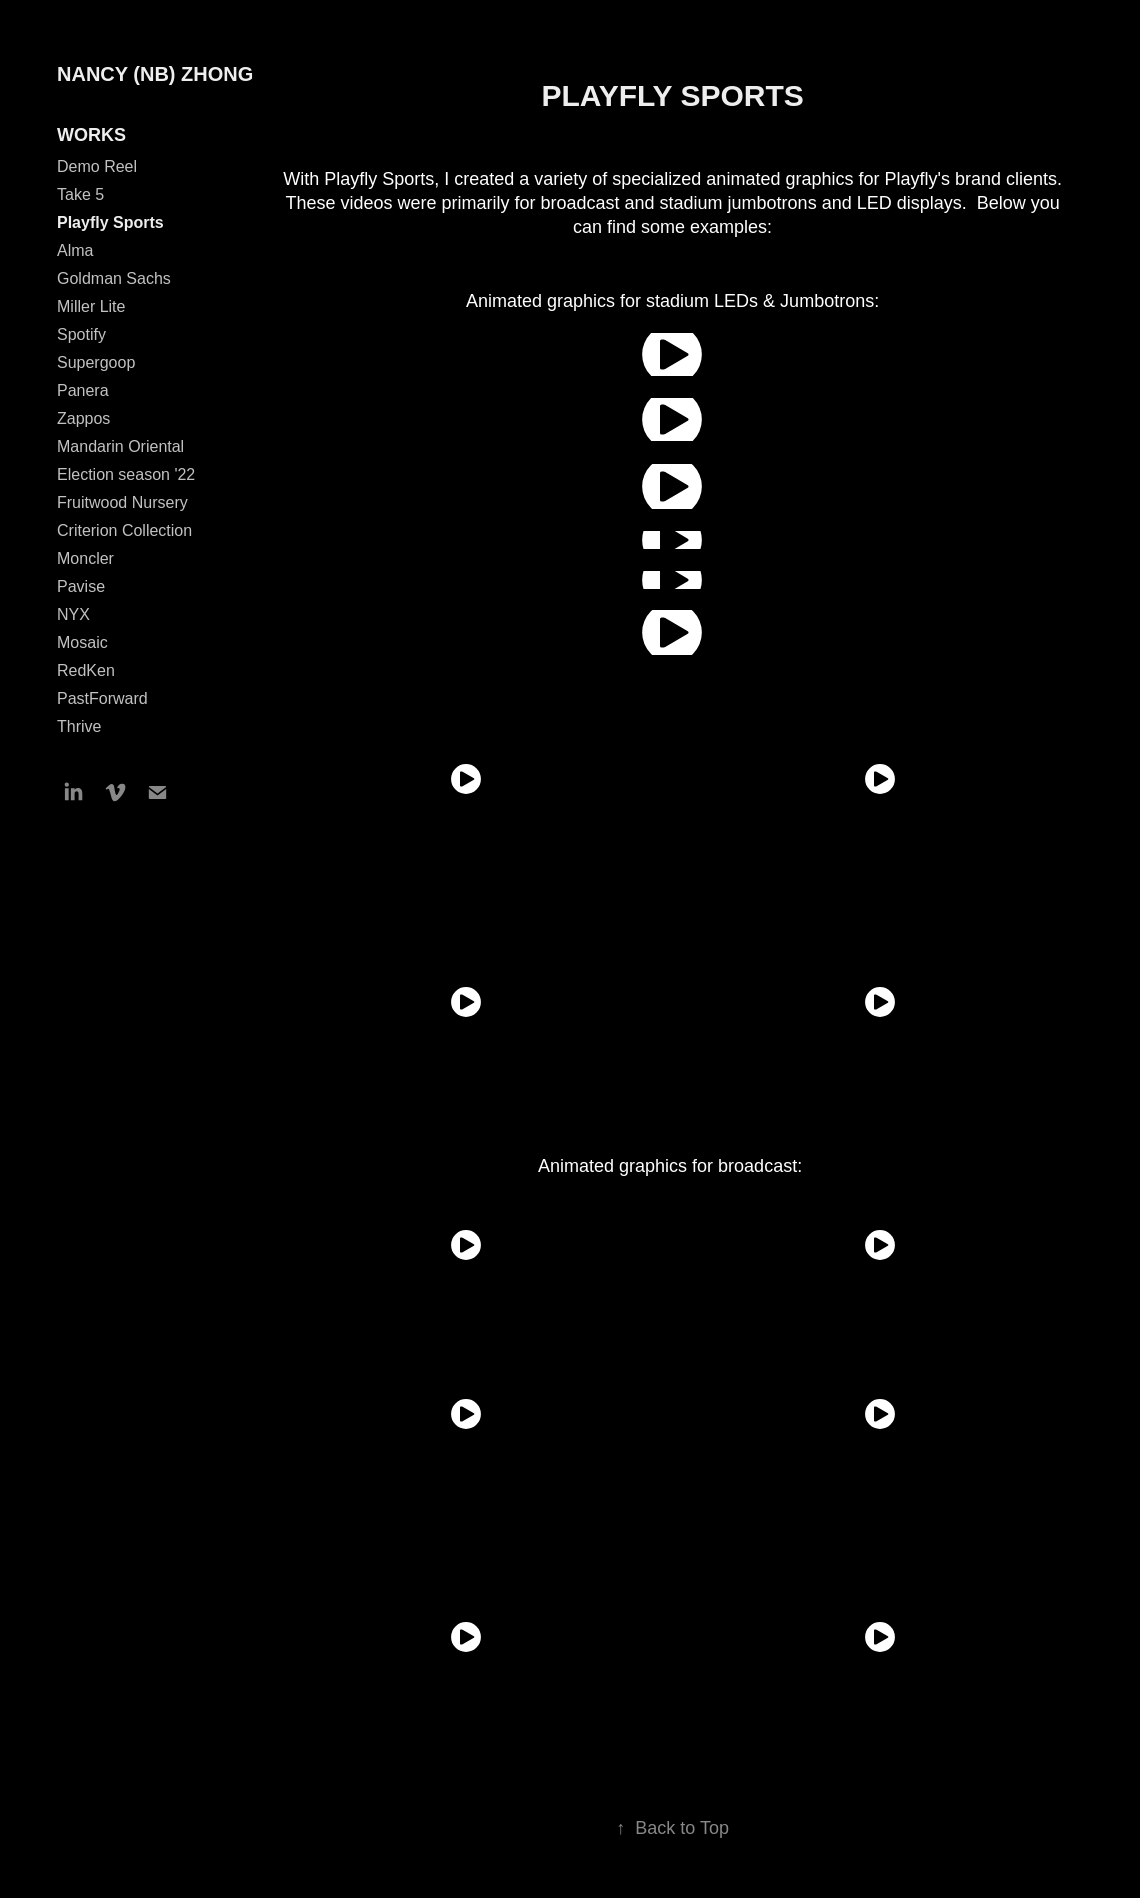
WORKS (91, 135)
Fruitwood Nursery (122, 502)
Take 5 (80, 194)
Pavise (81, 586)
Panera (83, 390)
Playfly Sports (110, 222)
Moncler (85, 558)
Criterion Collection (124, 530)
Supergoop (96, 362)
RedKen (86, 670)
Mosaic (82, 642)
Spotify (81, 334)
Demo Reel (97, 166)
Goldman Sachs (114, 278)
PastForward (102, 698)
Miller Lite (91, 306)
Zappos (83, 418)
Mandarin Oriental (120, 446)
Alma (75, 250)
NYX (73, 614)
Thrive (79, 726)
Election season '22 (126, 474)
